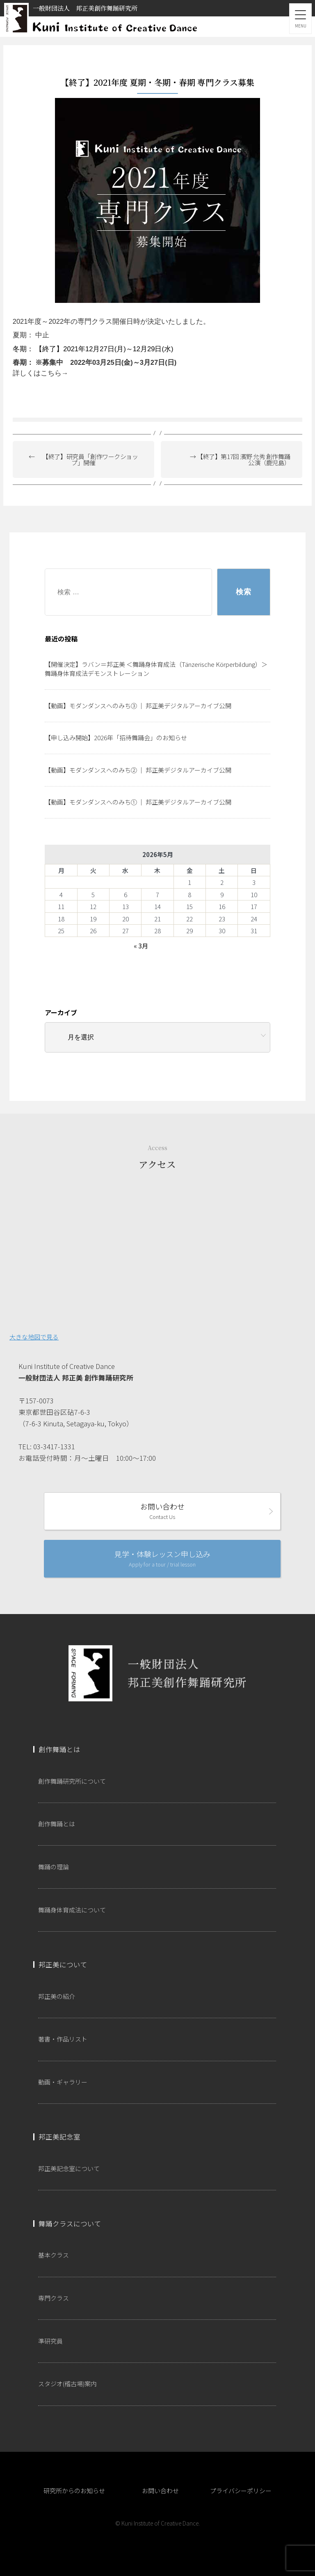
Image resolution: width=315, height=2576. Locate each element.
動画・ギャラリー (62, 2082)
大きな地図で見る (34, 1336)
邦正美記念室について (69, 2168)
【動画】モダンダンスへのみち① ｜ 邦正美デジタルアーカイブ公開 (138, 802)
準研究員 (50, 2341)
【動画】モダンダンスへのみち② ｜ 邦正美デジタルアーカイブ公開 (138, 770)
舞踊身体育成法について (72, 1909)
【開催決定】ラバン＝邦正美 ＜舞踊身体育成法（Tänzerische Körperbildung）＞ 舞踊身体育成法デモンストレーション (156, 669)
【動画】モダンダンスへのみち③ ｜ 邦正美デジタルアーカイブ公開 (138, 705)
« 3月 (141, 945)
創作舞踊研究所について (72, 1781)
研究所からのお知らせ (74, 2490)
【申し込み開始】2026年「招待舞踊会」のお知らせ (116, 737)
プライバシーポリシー (241, 2490)
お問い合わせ (162, 1511)
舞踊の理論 (53, 1866)
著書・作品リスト (62, 2039)
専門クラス (53, 2298)
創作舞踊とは (56, 1823)
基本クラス (53, 2255)
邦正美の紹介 (56, 1996)
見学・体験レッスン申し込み (162, 1558)
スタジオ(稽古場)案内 (67, 2383)
